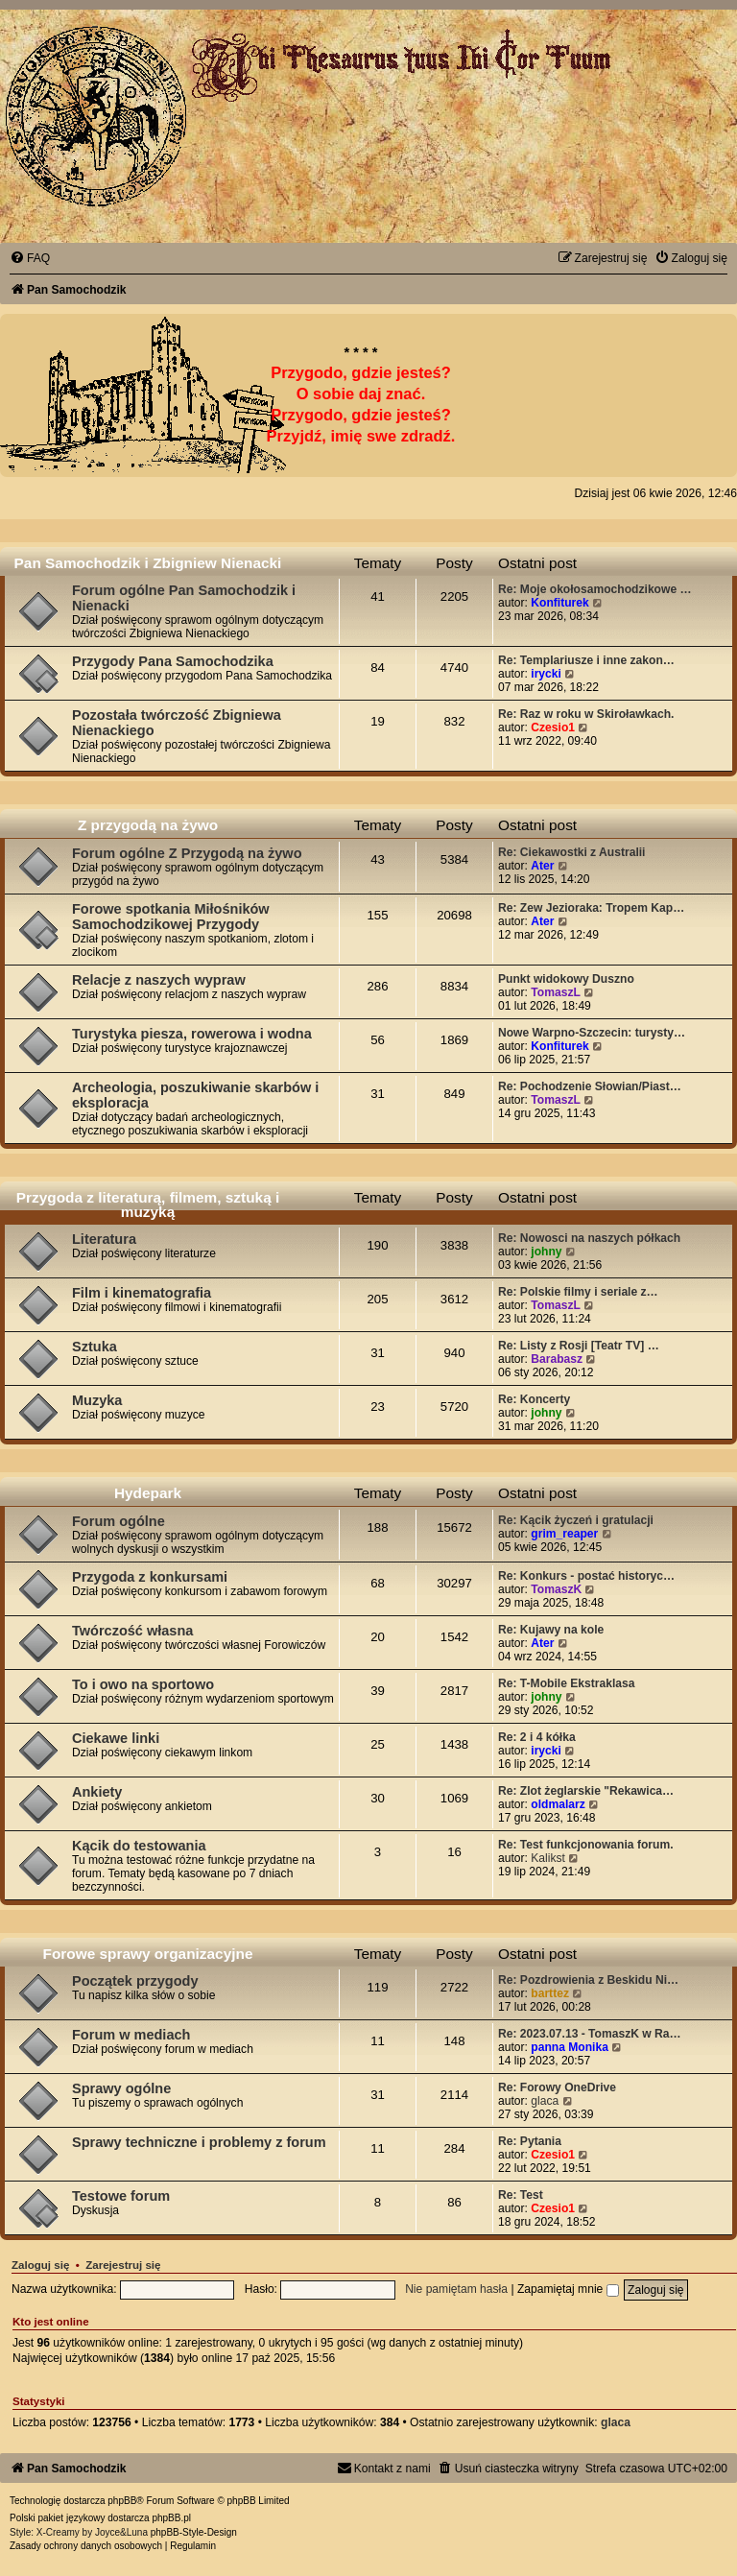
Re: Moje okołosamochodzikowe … (595, 589)
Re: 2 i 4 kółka (537, 1737)
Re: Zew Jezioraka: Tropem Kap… (591, 908)
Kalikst (548, 1858)
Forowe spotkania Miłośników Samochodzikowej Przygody (171, 916)
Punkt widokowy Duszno (566, 979)
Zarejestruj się (122, 2265)
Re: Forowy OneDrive (557, 2087)
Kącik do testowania (139, 1845)
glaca (545, 2101)
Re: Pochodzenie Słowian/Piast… (589, 1086)
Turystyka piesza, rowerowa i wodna (192, 1033)
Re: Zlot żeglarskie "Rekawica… (586, 1791)
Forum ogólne (118, 1521)
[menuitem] (30, 258)
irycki (546, 673)
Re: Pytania (529, 2141)
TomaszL (556, 992)
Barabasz (556, 1359)
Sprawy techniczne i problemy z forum (199, 2142)
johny (546, 1251)
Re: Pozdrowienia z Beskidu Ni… (588, 1980)
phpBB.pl (171, 2518)
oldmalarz (557, 1804)
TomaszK (556, 1589)
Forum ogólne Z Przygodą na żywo (187, 853)
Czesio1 (553, 727)
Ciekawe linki (115, 1738)
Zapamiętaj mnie (568, 2289)
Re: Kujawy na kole (551, 1629)
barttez (550, 1993)
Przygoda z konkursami (149, 1577)
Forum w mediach (131, 2034)
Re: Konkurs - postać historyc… (586, 1576)
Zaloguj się (40, 2265)
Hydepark (147, 1493)
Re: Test (520, 2195)
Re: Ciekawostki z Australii (571, 852)
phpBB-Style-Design (194, 2532)
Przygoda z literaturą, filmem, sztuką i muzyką (148, 1204)
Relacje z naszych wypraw (159, 980)
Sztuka (94, 1346)
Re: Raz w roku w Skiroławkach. (586, 714)
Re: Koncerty (534, 1399)
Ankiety (97, 1792)
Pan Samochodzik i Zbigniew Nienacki (148, 563)
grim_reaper (564, 1533)
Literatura (104, 1239)
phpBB (121, 2500)
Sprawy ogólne (121, 2088)
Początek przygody (135, 1981)
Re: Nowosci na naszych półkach (589, 1238)
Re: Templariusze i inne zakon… (586, 660)
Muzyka (97, 1400)
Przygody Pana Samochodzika (172, 661)
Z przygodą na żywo (148, 825)
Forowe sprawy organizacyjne (148, 1953)
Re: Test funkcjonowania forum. (586, 1844)
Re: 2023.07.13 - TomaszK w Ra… (589, 2033)
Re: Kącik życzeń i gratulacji (576, 1520)
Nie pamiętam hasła (456, 2289)
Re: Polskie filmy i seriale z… (578, 1292)
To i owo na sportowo (143, 1684)
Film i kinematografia (141, 1292)
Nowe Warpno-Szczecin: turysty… (591, 1032)
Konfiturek (559, 602)
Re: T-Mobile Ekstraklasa (566, 1683)
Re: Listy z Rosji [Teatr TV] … (578, 1345)
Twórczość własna (132, 1630)
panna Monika (569, 2047)
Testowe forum (121, 2196)
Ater (542, 865)
